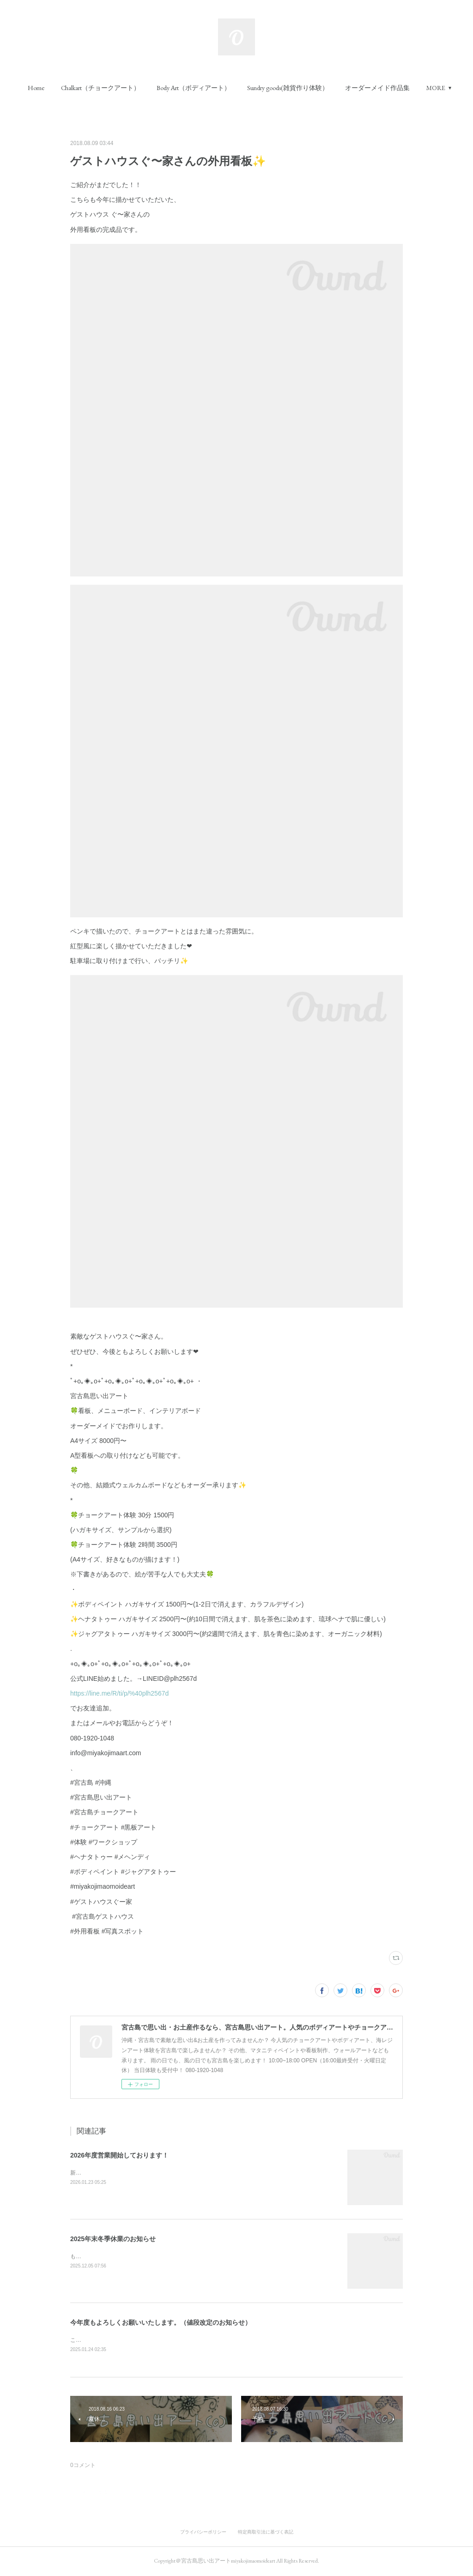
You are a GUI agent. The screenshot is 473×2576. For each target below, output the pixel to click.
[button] (36, 88)
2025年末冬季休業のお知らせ (113, 2239)
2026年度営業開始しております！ (119, 2155)
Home (36, 88)
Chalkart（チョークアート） (100, 88)
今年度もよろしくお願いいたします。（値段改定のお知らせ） (160, 2322)
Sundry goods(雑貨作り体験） (287, 88)
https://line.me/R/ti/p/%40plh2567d (119, 1693)
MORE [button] (435, 88)
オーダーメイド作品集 (377, 88)
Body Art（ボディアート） (193, 88)
